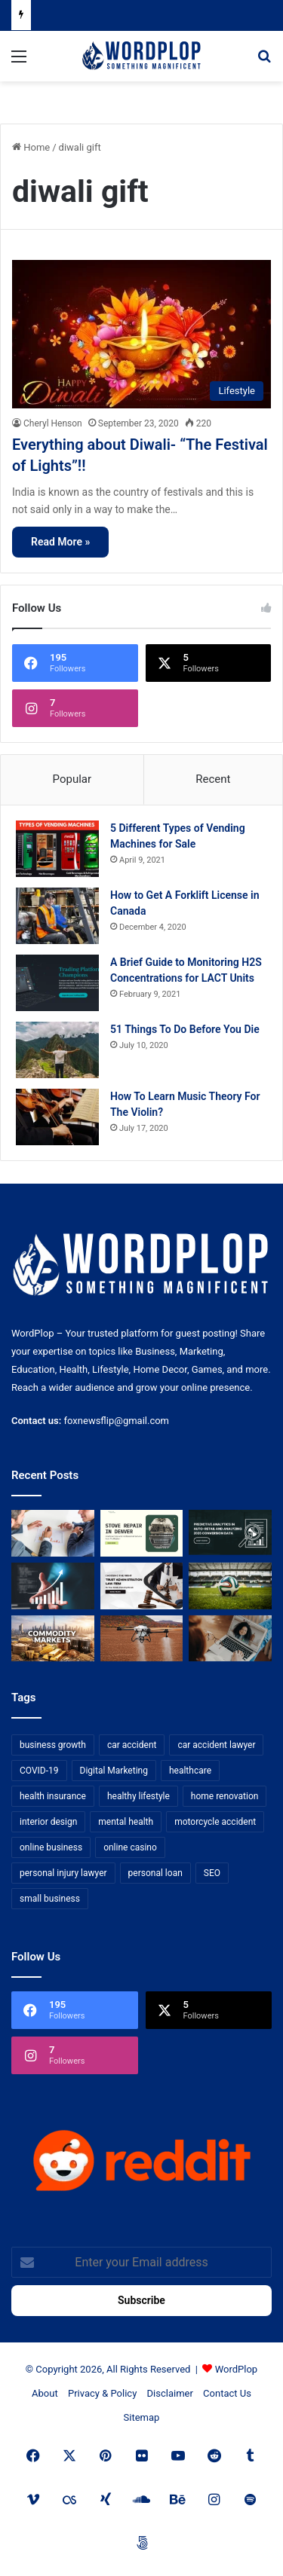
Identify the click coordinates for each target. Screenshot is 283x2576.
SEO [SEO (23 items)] (212, 1873)
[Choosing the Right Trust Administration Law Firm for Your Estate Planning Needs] (141, 1586)
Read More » (60, 542)
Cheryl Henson (52, 423)
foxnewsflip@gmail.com (116, 1420)
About (45, 2393)
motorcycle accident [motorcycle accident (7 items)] (215, 1822)
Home (31, 147)
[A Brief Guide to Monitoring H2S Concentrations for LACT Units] (57, 983)
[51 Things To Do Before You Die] (57, 1050)
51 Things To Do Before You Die (185, 1029)
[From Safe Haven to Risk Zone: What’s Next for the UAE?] (52, 1638)
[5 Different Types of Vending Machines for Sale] (57, 848)
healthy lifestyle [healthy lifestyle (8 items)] (138, 1796)
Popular (72, 779)
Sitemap (142, 2417)
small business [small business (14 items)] (50, 1898)
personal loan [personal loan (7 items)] (155, 1873)
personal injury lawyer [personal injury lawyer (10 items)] (63, 1873)
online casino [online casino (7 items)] (130, 1847)
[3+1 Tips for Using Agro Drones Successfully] (141, 1638)
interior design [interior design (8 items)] (48, 1822)
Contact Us (227, 2393)
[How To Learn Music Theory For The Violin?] (57, 1117)
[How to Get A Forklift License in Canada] (57, 916)
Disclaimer (170, 2393)
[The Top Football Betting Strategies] (230, 1586)
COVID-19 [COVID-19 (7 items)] (39, 1770)
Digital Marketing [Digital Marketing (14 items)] (114, 1770)
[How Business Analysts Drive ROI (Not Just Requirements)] (52, 1586)
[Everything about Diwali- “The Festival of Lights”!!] (141, 334)
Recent (212, 779)
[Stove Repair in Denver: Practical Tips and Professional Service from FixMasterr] (141, 1533)
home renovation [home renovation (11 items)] (225, 1796)
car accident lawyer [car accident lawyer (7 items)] (216, 1745)
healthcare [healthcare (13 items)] (190, 1770)
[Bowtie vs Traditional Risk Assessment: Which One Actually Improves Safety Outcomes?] (52, 1533)
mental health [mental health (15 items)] (125, 1822)
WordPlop (236, 2369)
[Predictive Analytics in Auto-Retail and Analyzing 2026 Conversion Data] (230, 1533)
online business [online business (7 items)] (51, 1847)
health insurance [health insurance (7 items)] (53, 1796)
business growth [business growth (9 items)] (53, 1745)
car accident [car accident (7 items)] (132, 1745)
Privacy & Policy (102, 2393)
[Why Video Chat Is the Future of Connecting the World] (230, 1638)
